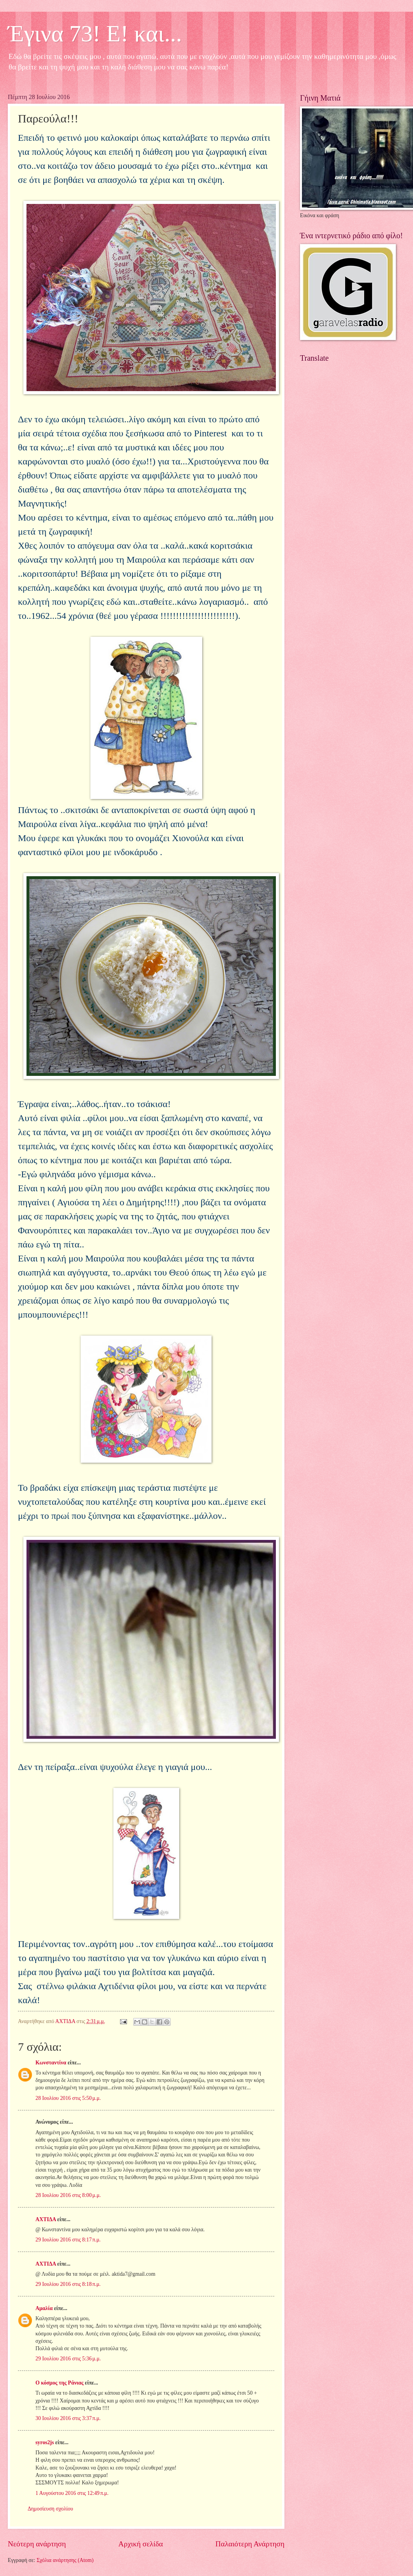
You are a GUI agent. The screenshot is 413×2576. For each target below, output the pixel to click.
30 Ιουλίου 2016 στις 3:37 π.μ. (68, 2418)
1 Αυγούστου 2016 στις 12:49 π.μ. (71, 2493)
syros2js (44, 2442)
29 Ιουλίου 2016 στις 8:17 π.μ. (68, 2240)
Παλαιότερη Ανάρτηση (249, 2544)
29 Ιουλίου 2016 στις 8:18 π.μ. (68, 2284)
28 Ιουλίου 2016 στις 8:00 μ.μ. (68, 2195)
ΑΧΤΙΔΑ (45, 2219)
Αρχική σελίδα (140, 2544)
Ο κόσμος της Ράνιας (59, 2383)
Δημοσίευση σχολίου (50, 2509)
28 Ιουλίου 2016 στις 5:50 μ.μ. (68, 2098)
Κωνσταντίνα (50, 2063)
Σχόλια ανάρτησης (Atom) (65, 2560)
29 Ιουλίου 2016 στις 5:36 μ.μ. (68, 2359)
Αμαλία (44, 2308)
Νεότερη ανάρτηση (37, 2544)
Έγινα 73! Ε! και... (95, 33)
